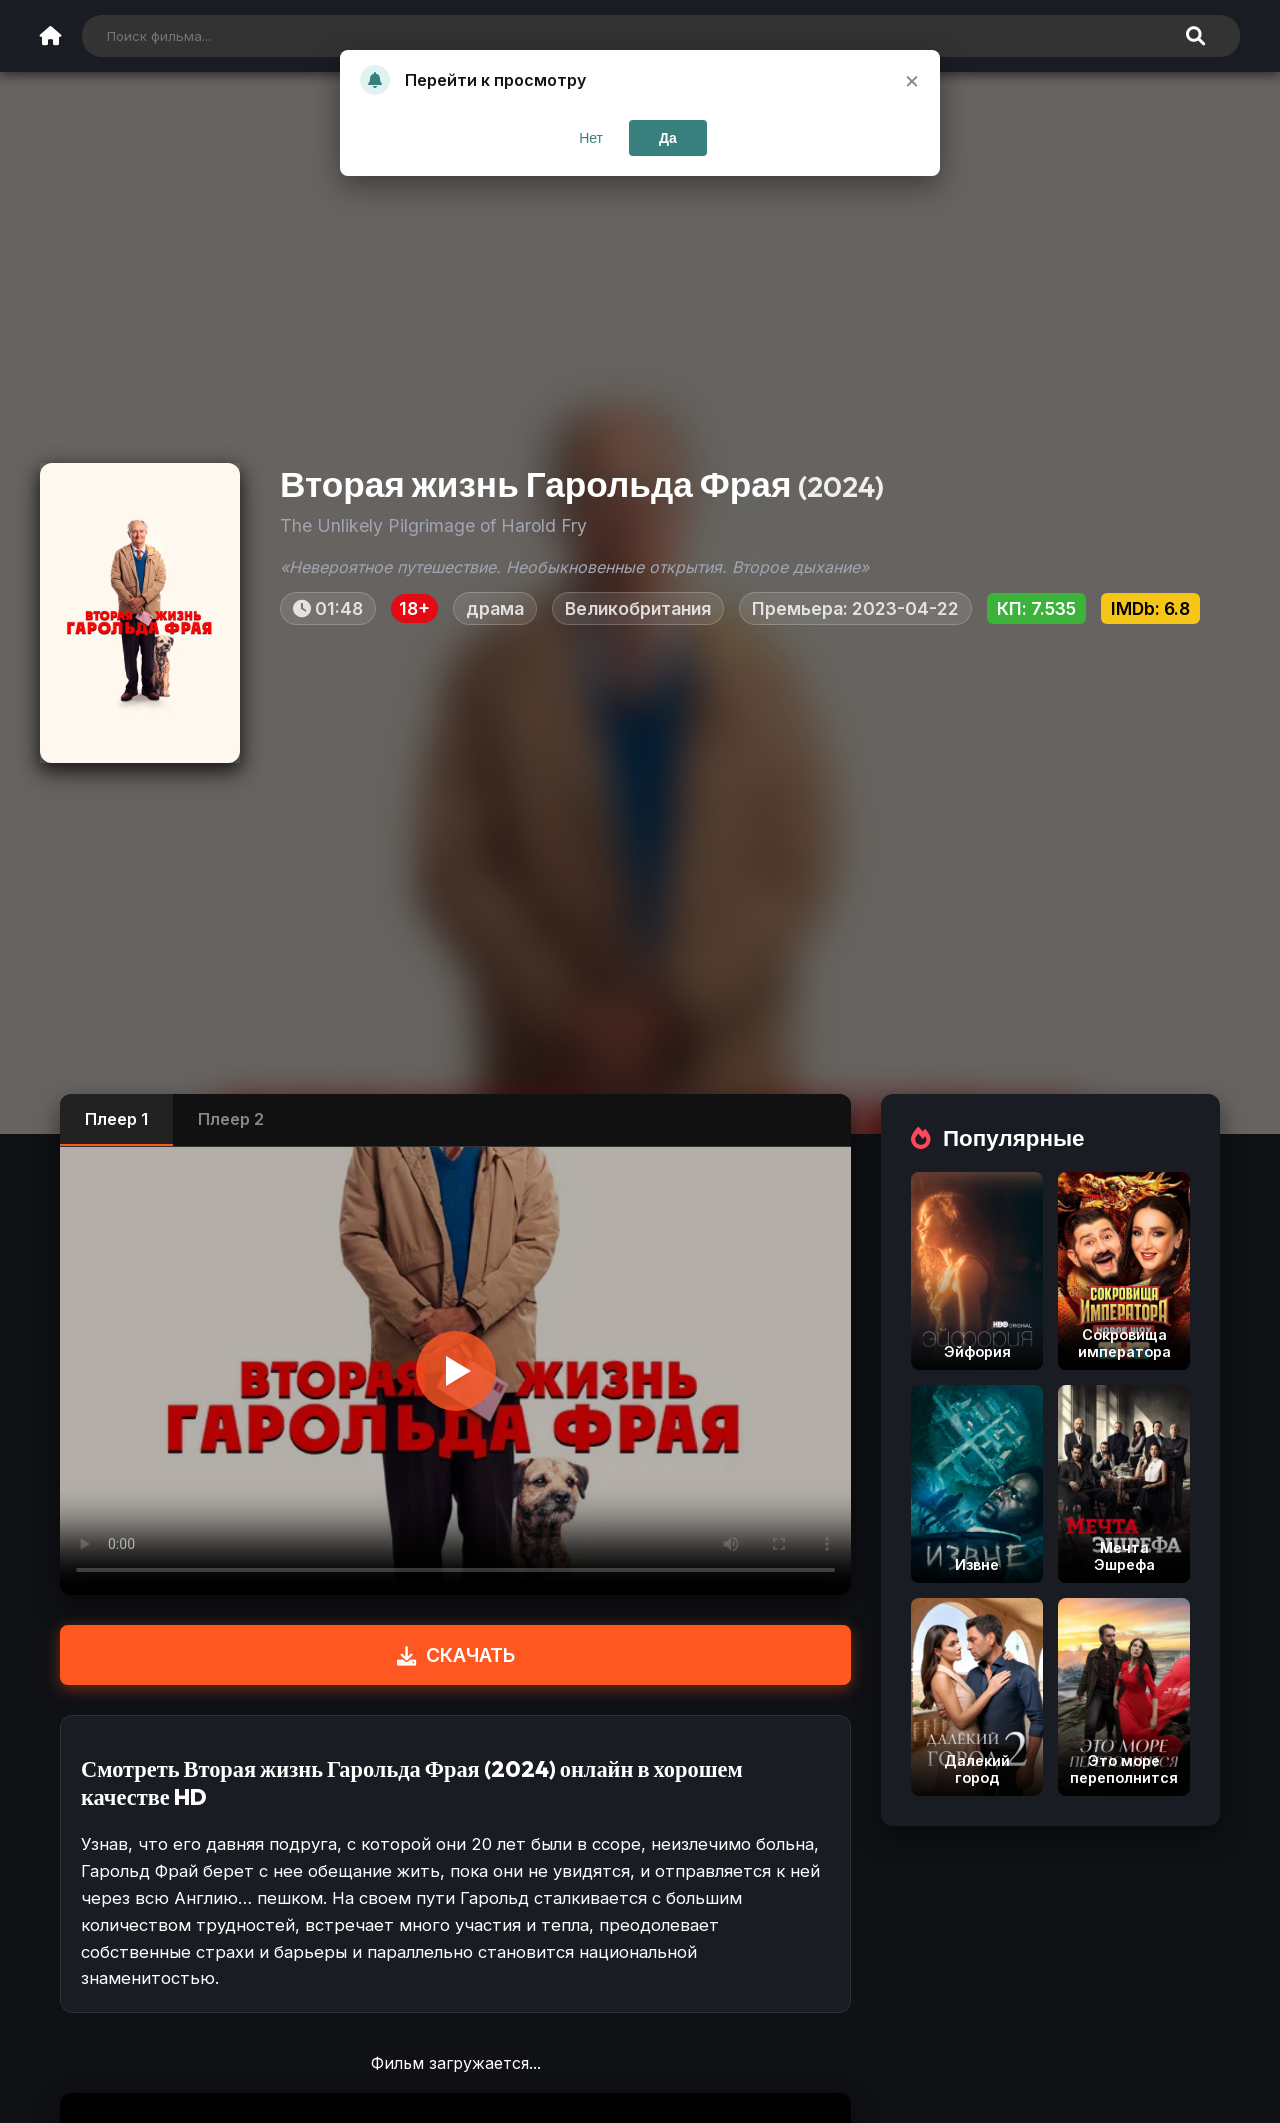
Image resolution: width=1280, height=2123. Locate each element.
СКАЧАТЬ (456, 1655)
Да (668, 138)
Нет (591, 138)
